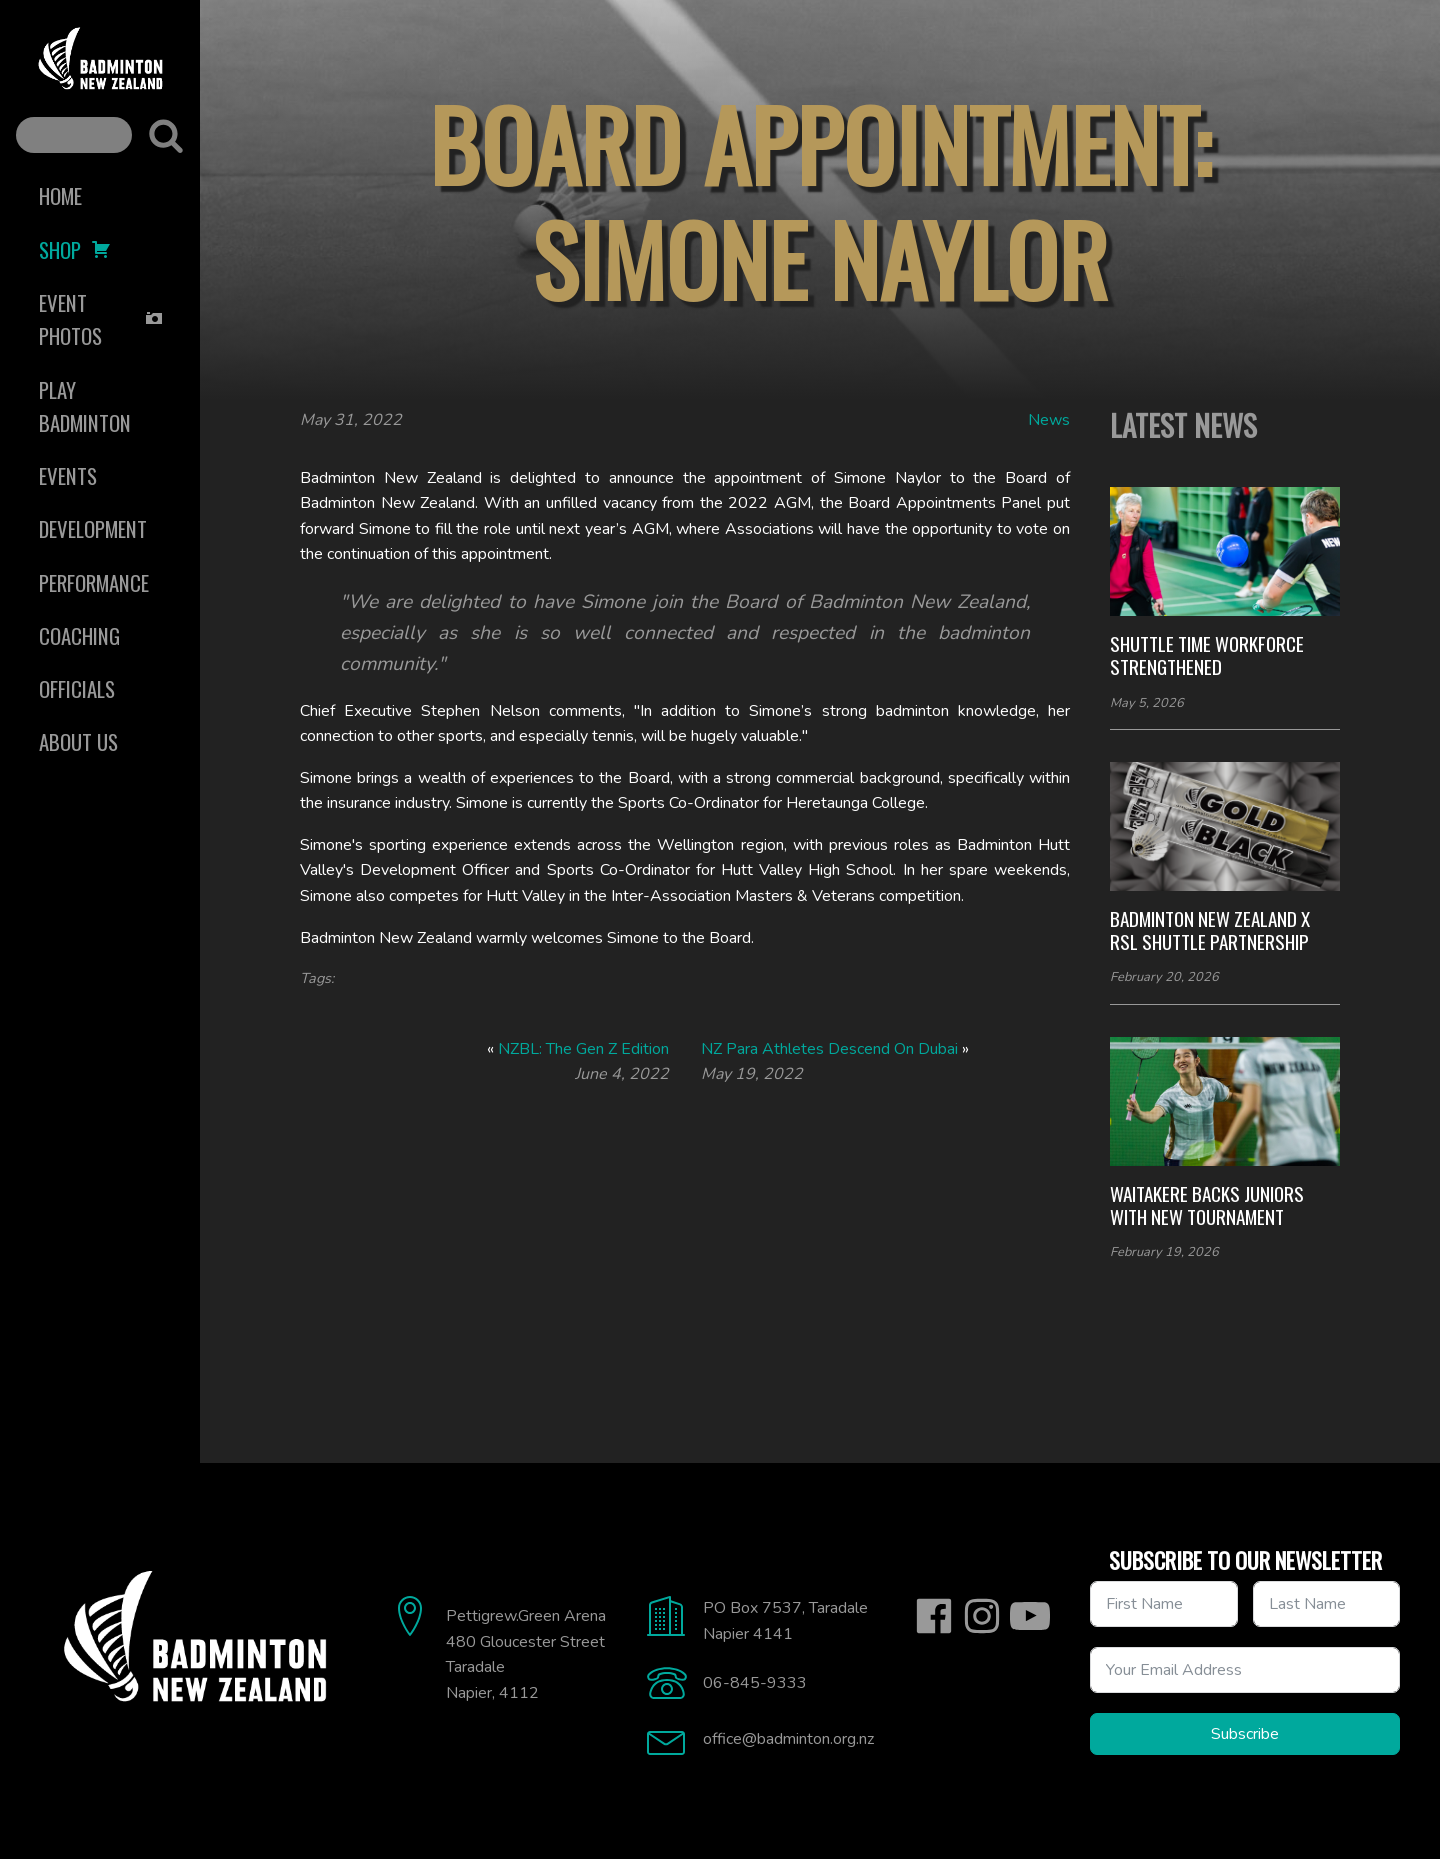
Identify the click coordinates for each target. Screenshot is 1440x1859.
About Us (78, 741)
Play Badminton (85, 406)
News (1049, 420)
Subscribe (1245, 1734)
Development (93, 528)
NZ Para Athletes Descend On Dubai (829, 1049)
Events (68, 475)
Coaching (79, 635)
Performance (94, 582)
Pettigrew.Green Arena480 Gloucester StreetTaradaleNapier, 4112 (526, 1654)
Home (60, 195)
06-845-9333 (755, 1683)
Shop (75, 249)
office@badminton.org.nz (788, 1739)
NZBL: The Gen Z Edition (583, 1049)
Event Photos (101, 319)
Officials (77, 688)
